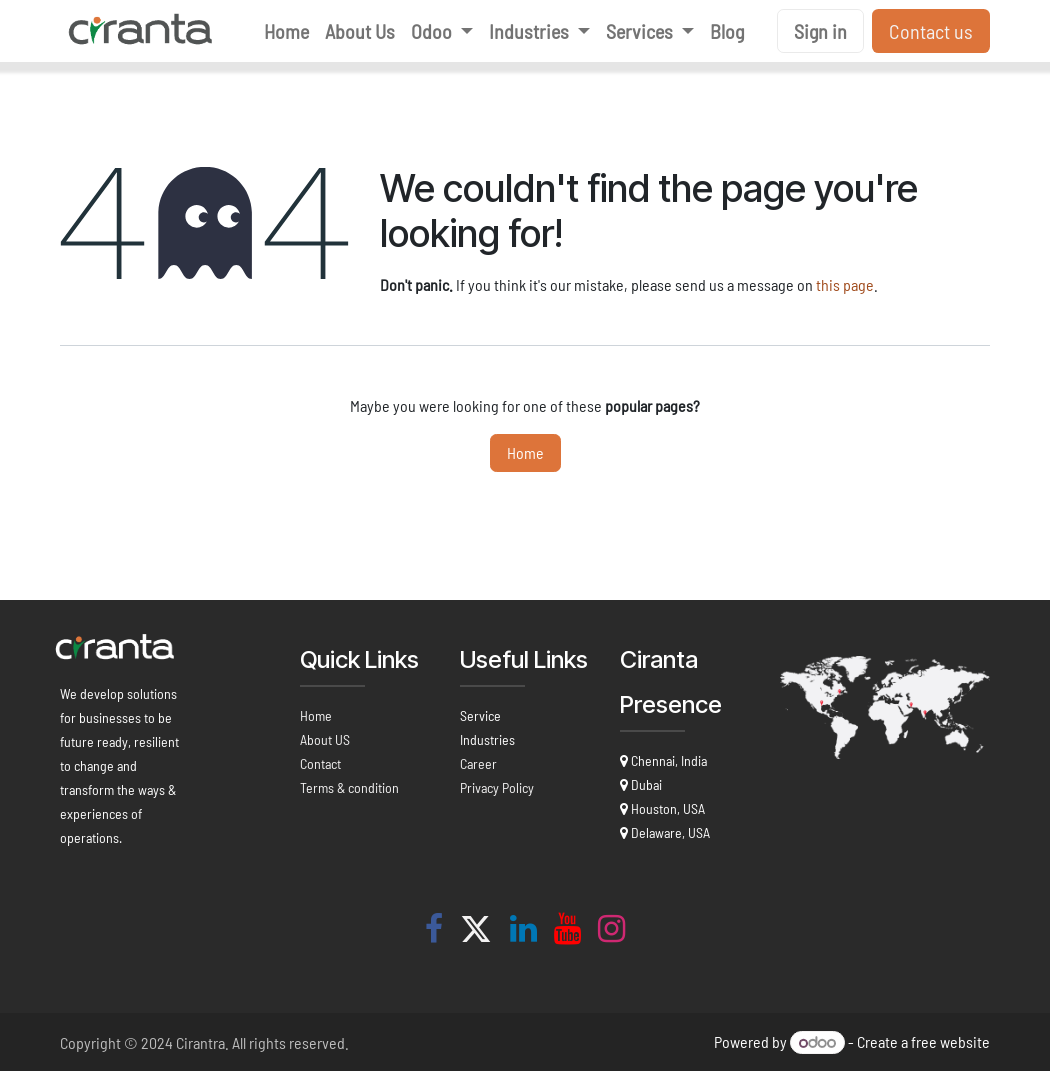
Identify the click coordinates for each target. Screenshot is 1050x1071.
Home (525, 452)
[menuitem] (286, 31)
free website (950, 1041)
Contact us (931, 31)
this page (845, 284)
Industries (487, 739)
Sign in (820, 31)
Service (480, 715)
